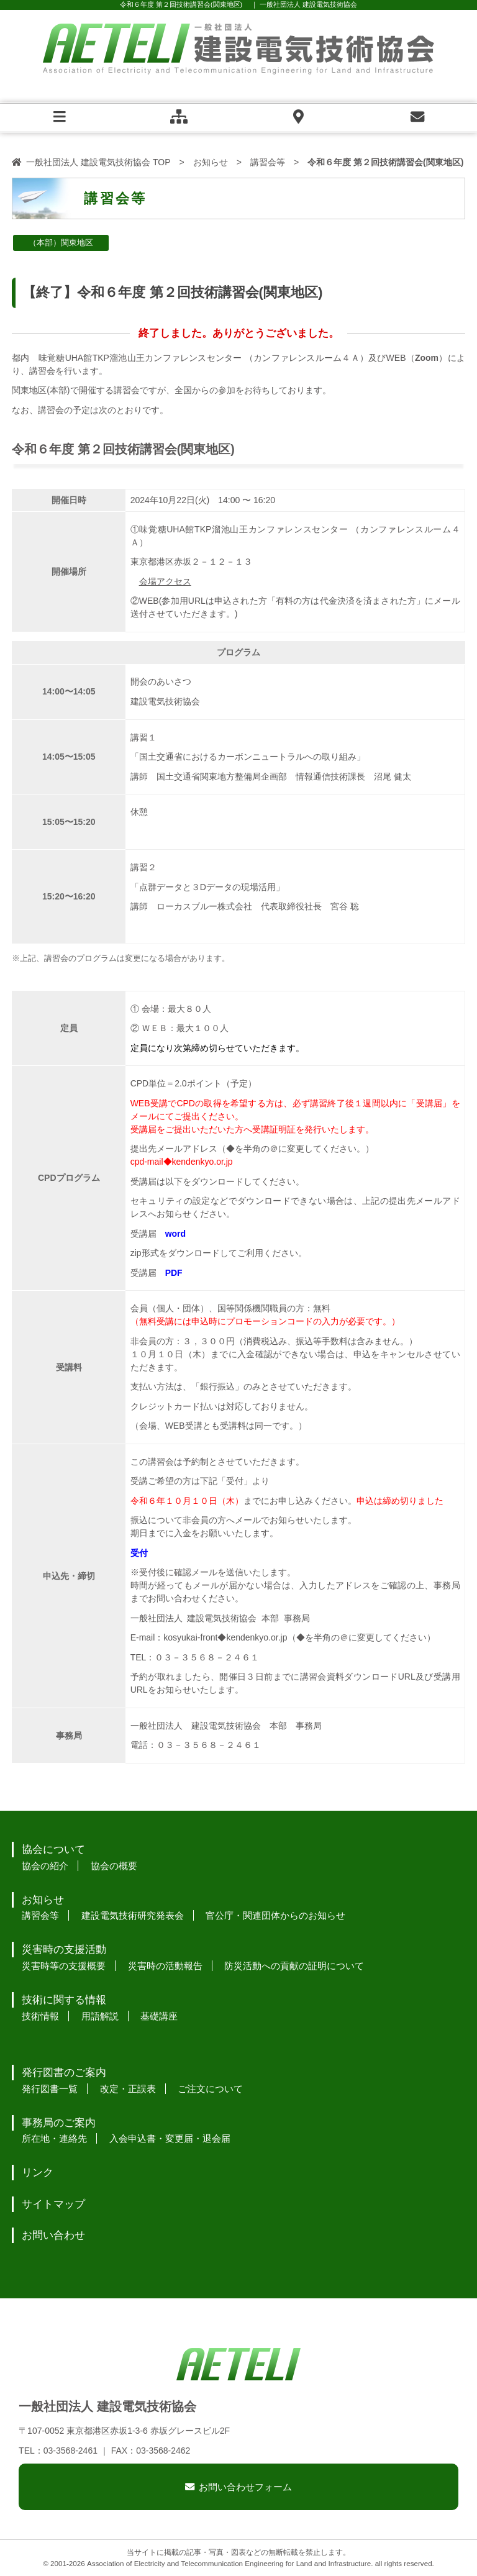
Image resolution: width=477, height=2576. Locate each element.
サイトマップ (53, 2204)
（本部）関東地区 (61, 243)
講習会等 (267, 162)
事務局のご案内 (59, 2123)
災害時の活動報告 (165, 1965)
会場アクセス (165, 581)
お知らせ (210, 162)
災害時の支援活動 (64, 1949)
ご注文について (210, 2088)
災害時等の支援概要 (64, 1965)
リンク (37, 2172)
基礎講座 (159, 2016)
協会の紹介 (45, 1865)
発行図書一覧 (50, 2088)
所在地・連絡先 (54, 2138)
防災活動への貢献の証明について (294, 1965)
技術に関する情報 (64, 2000)
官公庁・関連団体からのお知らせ (275, 1915)
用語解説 (100, 2016)
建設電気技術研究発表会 (132, 1915)
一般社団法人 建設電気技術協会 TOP (98, 162)
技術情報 (40, 2016)
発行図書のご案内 (64, 2072)
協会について (53, 1849)
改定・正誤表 (128, 2088)
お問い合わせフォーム (245, 2487)
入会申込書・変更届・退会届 (169, 2138)
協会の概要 (114, 1865)
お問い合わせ (53, 2235)
